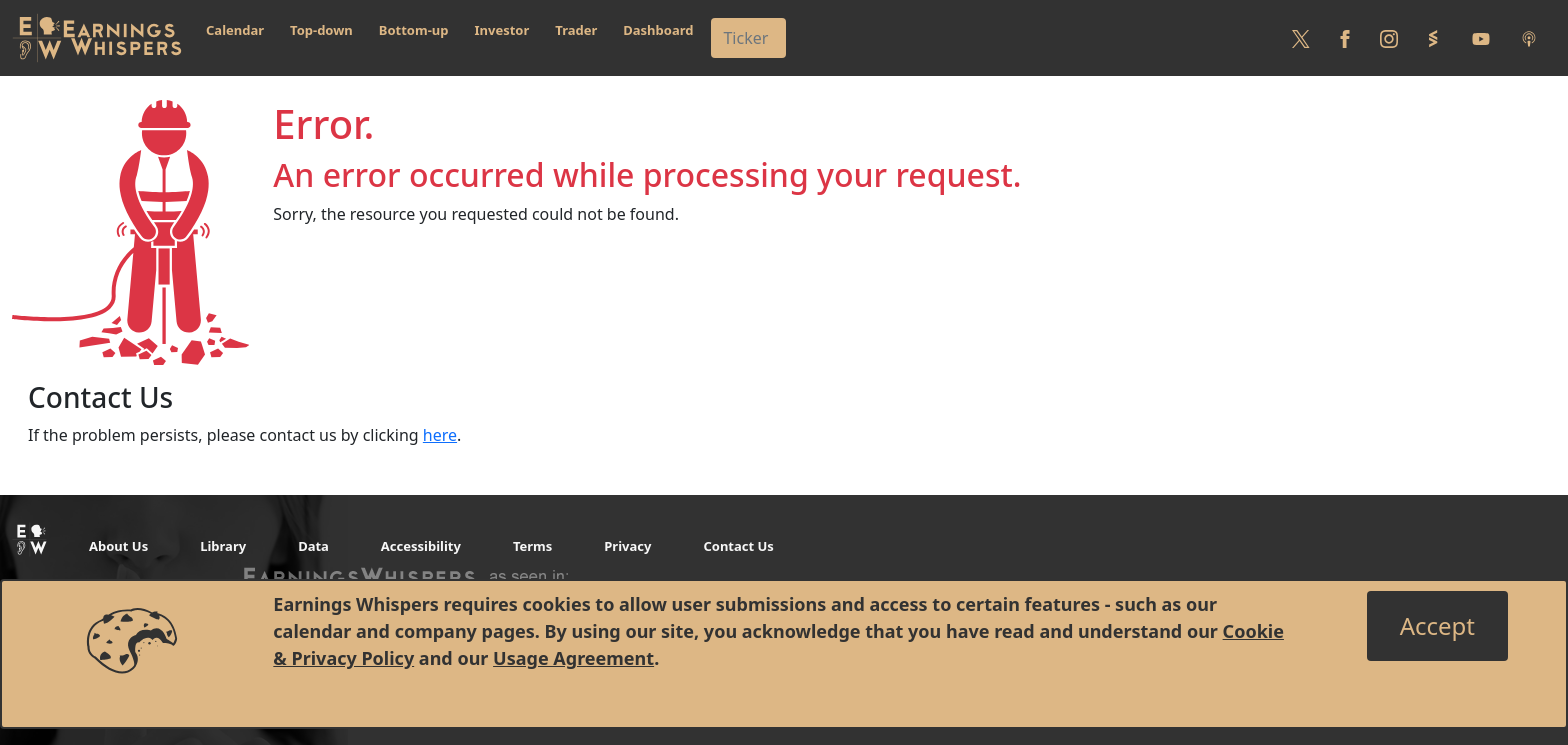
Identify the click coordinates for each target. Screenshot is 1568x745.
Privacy (627, 546)
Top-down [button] (321, 30)
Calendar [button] (235, 30)
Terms (532, 546)
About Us (118, 546)
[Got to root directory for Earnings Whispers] (97, 38)
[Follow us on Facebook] (1345, 38)
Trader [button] (576, 30)
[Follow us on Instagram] (1389, 38)
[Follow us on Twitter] (1301, 38)
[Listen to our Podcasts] (1529, 38)
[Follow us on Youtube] (1481, 38)
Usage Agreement (573, 658)
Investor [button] (502, 30)
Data (313, 546)
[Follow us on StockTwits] (1433, 38)
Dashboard (658, 30)
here (440, 435)
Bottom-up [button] (414, 30)
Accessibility (421, 546)
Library (223, 546)
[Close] (1437, 626)
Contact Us (738, 546)
